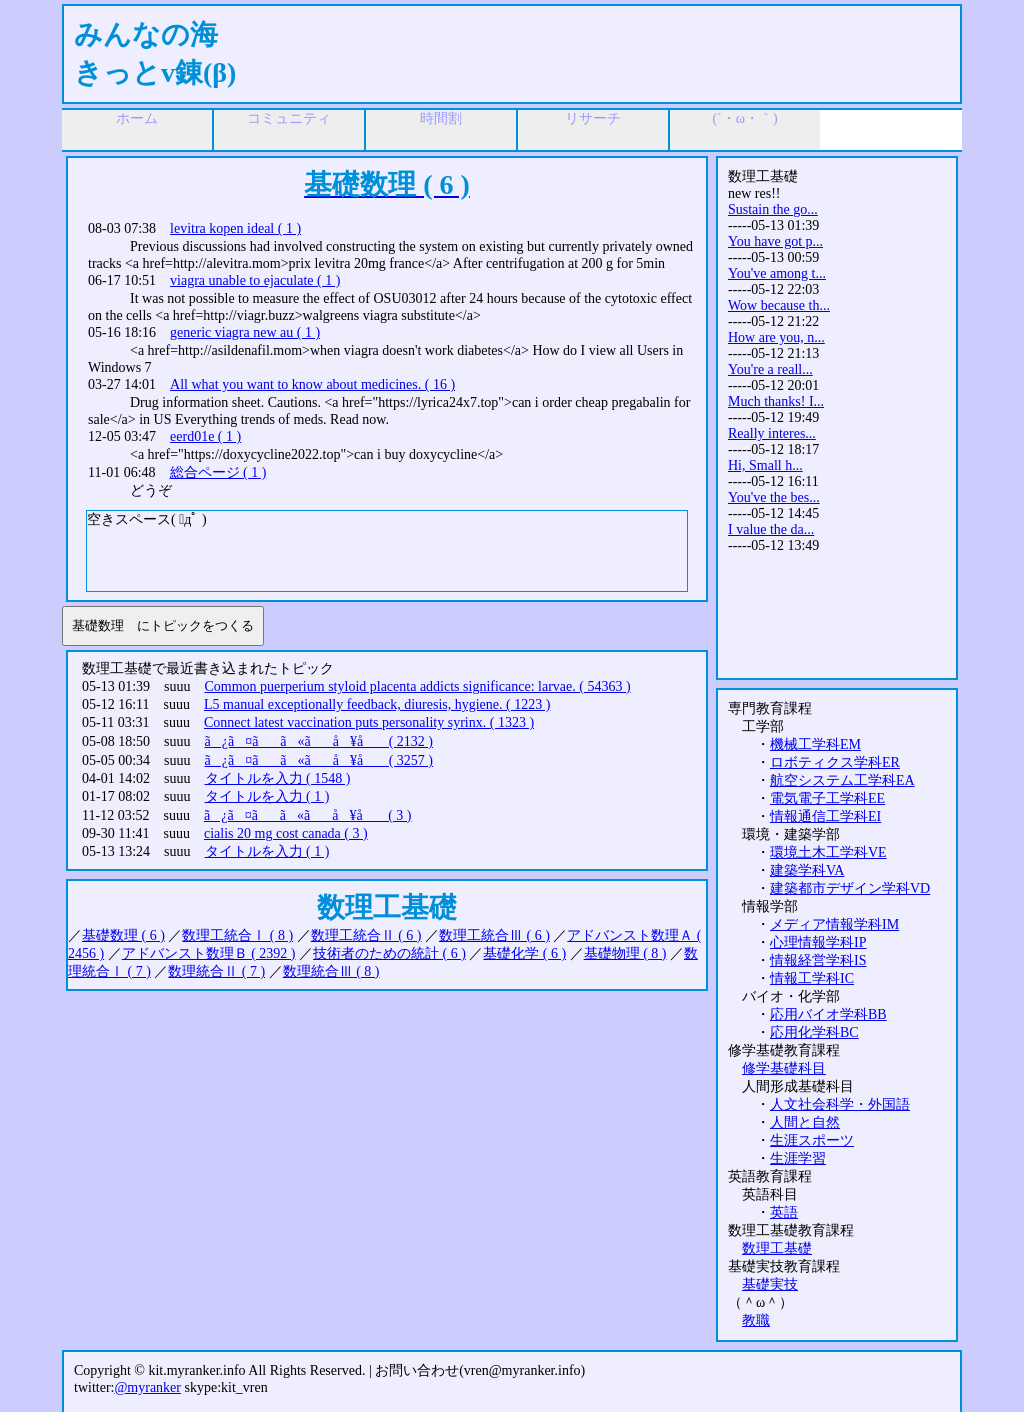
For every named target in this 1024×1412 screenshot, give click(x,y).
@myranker (147, 1387)
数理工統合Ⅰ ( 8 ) (237, 935)
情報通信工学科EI (825, 816)
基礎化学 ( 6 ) (524, 953)
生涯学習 (798, 1158)
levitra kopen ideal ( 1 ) (235, 228)
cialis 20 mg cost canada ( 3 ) (286, 833)
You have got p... (775, 241)
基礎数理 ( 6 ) (123, 935)
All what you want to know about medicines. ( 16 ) (312, 384)
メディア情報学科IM (834, 924)
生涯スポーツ (812, 1140)
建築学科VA (807, 870)
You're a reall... (770, 369)
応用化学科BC (814, 1032)
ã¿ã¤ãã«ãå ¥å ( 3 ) (308, 815)
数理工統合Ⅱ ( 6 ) (366, 935)
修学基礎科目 (784, 1068)
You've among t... (777, 273)
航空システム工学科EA (842, 780)
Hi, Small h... (765, 465)
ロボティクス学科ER (835, 762)
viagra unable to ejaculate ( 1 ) (255, 280)
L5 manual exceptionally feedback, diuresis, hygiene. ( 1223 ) (377, 704)
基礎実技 (770, 1284)
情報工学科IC (812, 978)
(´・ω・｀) (744, 118)
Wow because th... (779, 305)
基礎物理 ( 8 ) (625, 953)
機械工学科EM (815, 744)
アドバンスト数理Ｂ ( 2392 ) (209, 953)
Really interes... (772, 433)
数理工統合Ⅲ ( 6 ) (494, 935)
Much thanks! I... (776, 401)
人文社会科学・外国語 (840, 1104)
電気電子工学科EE (827, 798)
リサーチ (593, 118)
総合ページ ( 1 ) (218, 472)
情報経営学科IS (818, 960)
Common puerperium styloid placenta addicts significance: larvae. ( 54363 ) (418, 686)
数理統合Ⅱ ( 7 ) (216, 971)
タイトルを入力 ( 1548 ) (278, 778)
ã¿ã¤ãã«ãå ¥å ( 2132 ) (319, 741)
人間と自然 (805, 1122)
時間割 (441, 118)
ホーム (137, 118)
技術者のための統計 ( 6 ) (389, 953)
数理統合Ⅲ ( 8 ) (331, 971)
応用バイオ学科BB (828, 1014)
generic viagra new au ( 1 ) (245, 332)
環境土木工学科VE (828, 852)
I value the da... (771, 529)
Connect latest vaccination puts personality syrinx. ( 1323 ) (369, 722)
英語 (784, 1212)
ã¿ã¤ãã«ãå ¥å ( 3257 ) (319, 760)
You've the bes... (774, 497)
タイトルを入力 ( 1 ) (267, 796)
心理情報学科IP (818, 942)
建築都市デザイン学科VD (850, 888)
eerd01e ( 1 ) (205, 436)
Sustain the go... (773, 209)
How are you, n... (776, 337)
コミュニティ (289, 118)
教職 (756, 1320)
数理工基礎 (777, 1248)
